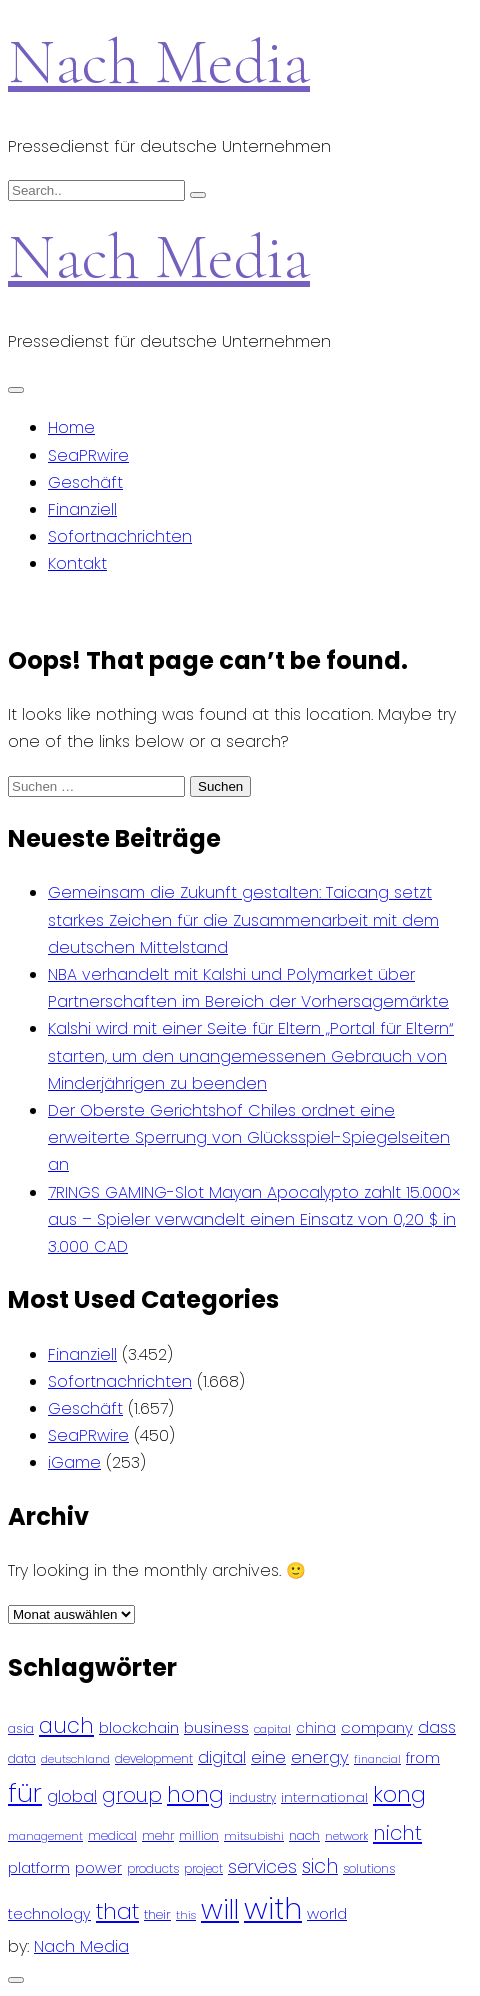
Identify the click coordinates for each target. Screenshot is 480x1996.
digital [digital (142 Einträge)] (222, 1757)
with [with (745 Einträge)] (273, 1908)
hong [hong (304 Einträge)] (195, 1794)
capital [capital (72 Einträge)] (272, 1729)
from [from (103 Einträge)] (423, 1758)
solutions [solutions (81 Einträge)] (369, 1869)
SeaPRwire (88, 455)
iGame (74, 1462)
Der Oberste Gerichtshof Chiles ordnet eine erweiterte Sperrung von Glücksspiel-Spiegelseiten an (249, 1137)
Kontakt (77, 563)
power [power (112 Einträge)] (98, 1868)
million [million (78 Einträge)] (199, 1836)
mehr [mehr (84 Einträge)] (158, 1835)
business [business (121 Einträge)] (216, 1727)
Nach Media (159, 61)
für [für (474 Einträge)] (25, 1793)
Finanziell (82, 509)
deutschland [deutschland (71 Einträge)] (75, 1759)
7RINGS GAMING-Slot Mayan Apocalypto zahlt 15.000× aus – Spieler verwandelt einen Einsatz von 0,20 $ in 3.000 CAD (254, 1219)
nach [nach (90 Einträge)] (304, 1835)
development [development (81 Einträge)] (154, 1759)
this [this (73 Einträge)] (186, 1915)
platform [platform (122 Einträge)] (39, 1867)
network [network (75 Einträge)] (346, 1836)
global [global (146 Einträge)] (72, 1796)
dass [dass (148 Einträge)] (437, 1727)
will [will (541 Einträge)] (220, 1909)
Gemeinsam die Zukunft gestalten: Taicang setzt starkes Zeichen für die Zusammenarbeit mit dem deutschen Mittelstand (243, 919)
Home (71, 427)
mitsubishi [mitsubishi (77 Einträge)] (254, 1836)
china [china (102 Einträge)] (316, 1728)
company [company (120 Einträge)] (377, 1727)
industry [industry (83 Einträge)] (252, 1797)
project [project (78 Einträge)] (203, 1869)
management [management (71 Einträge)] (45, 1836)
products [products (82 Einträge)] (153, 1868)
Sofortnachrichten (120, 536)
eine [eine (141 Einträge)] (268, 1757)
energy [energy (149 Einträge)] (320, 1757)
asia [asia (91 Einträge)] (21, 1728)
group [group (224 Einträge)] (132, 1795)
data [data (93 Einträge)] (22, 1758)
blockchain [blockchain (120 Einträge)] (139, 1727)
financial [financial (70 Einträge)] (377, 1759)
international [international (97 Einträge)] (324, 1797)
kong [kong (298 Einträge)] (399, 1794)
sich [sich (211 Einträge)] (320, 1866)
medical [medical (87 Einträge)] (112, 1835)
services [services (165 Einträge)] (262, 1867)
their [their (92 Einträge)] (157, 1914)
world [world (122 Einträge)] (327, 1913)
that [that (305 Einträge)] (117, 1911)
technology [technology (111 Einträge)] (49, 1914)
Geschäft (85, 482)
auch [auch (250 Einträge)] (66, 1725)
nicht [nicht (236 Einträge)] (397, 1833)
